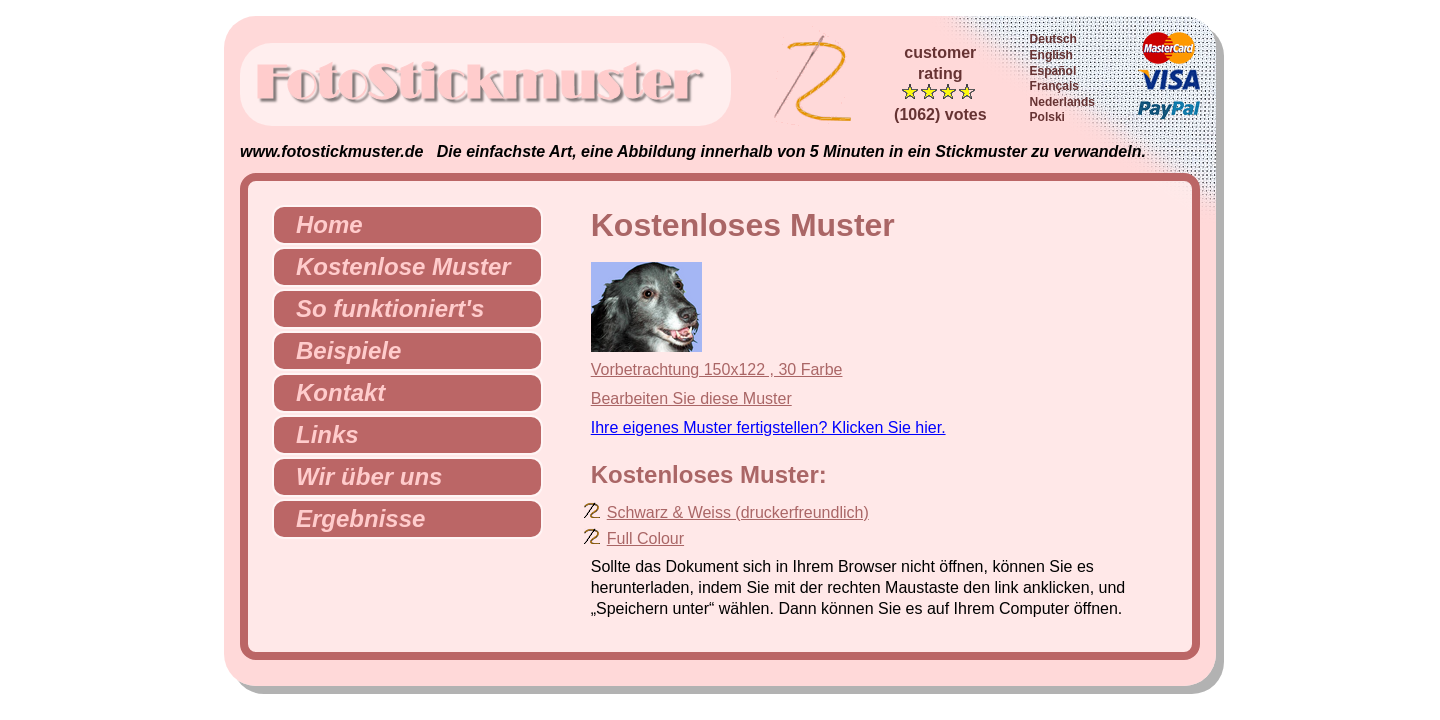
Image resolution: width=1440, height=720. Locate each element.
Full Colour (645, 538)
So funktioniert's (382, 308)
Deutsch (1053, 39)
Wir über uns (361, 476)
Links (319, 434)
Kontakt (332, 392)
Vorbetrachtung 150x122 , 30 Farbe (717, 369)
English (1051, 55)
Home (321, 224)
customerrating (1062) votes (940, 83)
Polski (1047, 117)
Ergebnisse (352, 518)
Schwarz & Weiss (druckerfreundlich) (738, 512)
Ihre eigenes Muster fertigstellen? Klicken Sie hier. (768, 427)
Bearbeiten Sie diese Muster (691, 398)
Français (1054, 86)
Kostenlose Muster (395, 266)
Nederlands (1062, 102)
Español (1053, 71)
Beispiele (340, 350)
